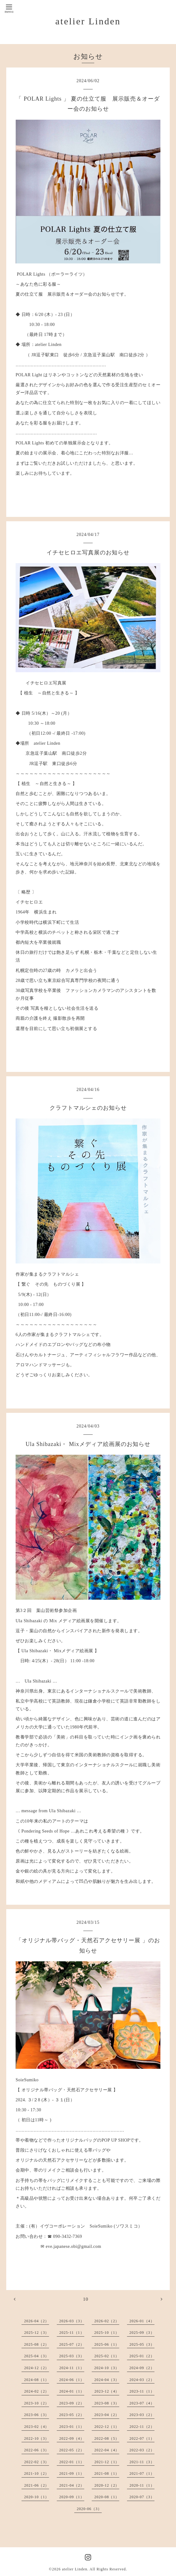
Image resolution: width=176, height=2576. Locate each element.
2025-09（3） (142, 2332)
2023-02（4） (36, 2426)
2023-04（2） (106, 2415)
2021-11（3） (142, 2462)
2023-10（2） (36, 2403)
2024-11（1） (71, 2368)
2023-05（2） (71, 2415)
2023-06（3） (36, 2415)
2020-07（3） (142, 2497)
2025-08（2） (36, 2344)
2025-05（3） (142, 2344)
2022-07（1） (142, 2438)
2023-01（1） (71, 2426)
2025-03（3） (71, 2356)
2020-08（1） (106, 2497)
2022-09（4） (71, 2438)
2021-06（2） (36, 2485)
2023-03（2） (142, 2415)
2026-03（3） (71, 2321)
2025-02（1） (106, 2356)
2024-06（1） (71, 2380)
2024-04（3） (106, 2380)
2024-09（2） (142, 2368)
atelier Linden (87, 21)
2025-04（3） (36, 2356)
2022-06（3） (36, 2450)
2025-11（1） (71, 2332)
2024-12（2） (36, 2368)
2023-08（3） (106, 2403)
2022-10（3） (36, 2438)
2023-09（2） (71, 2403)
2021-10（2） (36, 2473)
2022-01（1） (71, 2462)
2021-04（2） (71, 2485)
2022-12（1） (106, 2426)
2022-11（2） (142, 2426)
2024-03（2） (142, 2380)
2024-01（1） (71, 2391)
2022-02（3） (36, 2462)
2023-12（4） (106, 2391)
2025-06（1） (106, 2344)
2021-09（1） (71, 2473)
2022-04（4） (106, 2450)
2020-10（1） (36, 2497)
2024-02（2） (36, 2391)
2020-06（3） (89, 2509)
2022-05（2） (71, 2450)
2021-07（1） (142, 2473)
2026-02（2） (106, 2321)
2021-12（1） (106, 2462)
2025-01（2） (142, 2356)
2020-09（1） (71, 2497)
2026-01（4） (142, 2321)
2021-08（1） (106, 2473)
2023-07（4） (142, 2403)
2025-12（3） (36, 2332)
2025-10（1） (106, 2332)
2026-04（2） (36, 2321)
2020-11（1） (142, 2485)
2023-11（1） (142, 2391)
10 (85, 2299)
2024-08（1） (36, 2380)
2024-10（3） (106, 2368)
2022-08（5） (106, 2438)
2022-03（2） (142, 2450)
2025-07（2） (71, 2344)
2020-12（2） (106, 2485)
